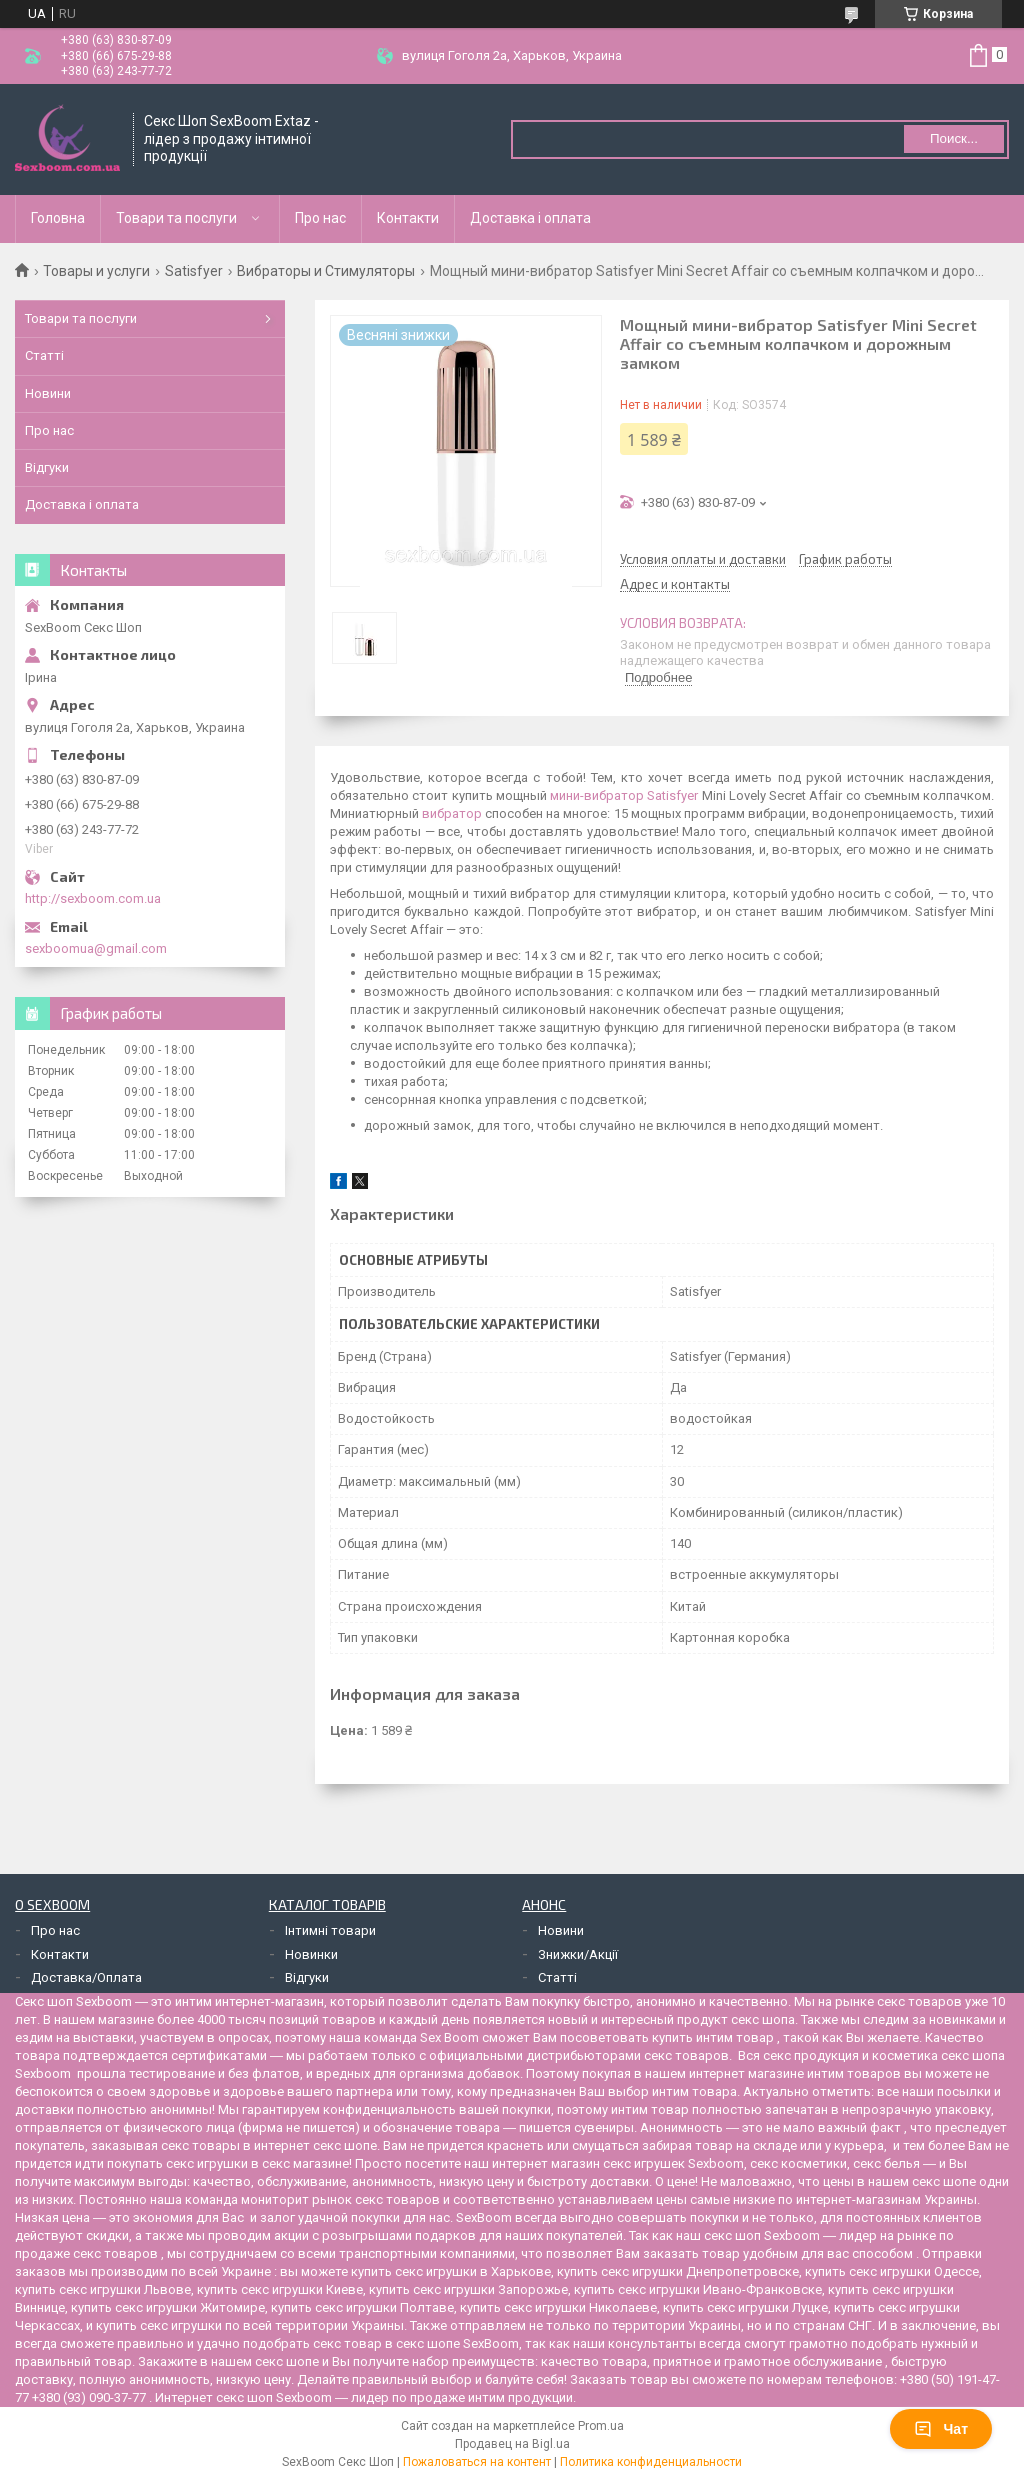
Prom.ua (601, 2426)
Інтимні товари (330, 1930)
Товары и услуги (96, 271)
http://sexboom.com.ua (93, 898)
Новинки (311, 1954)
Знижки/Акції (578, 1954)
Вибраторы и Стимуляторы (326, 271)
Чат (941, 2429)
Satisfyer (194, 271)
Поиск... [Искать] (954, 138)
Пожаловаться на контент (477, 2462)
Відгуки (47, 467)
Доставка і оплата (530, 218)
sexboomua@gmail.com (96, 948)
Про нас (320, 218)
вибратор (452, 813)
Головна (58, 218)
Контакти (408, 218)
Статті (44, 355)
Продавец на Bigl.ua (512, 2444)
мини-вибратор (597, 795)
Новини (48, 393)
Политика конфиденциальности (651, 2462)
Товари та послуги (176, 218)
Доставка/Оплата (86, 1977)
